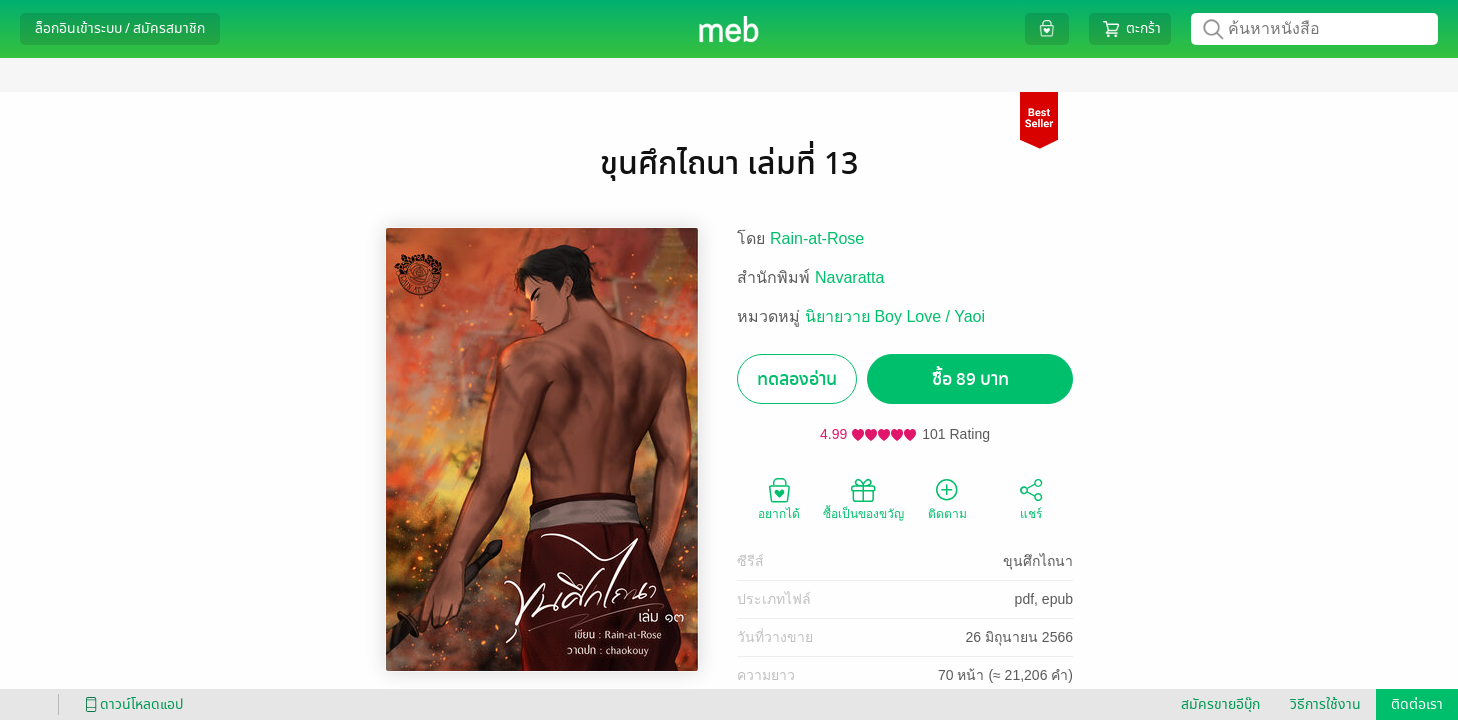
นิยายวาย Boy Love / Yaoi (895, 316)
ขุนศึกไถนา (1038, 561)
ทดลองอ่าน (797, 379)
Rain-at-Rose (817, 238)
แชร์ (1031, 498)
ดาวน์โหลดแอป (131, 704)
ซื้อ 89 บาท (970, 379)
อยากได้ (779, 498)
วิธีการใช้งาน (1325, 704)
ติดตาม (947, 498)
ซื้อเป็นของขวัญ (863, 498)
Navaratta (849, 277)
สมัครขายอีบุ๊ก (1220, 704)
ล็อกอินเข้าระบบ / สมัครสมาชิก (120, 28)
